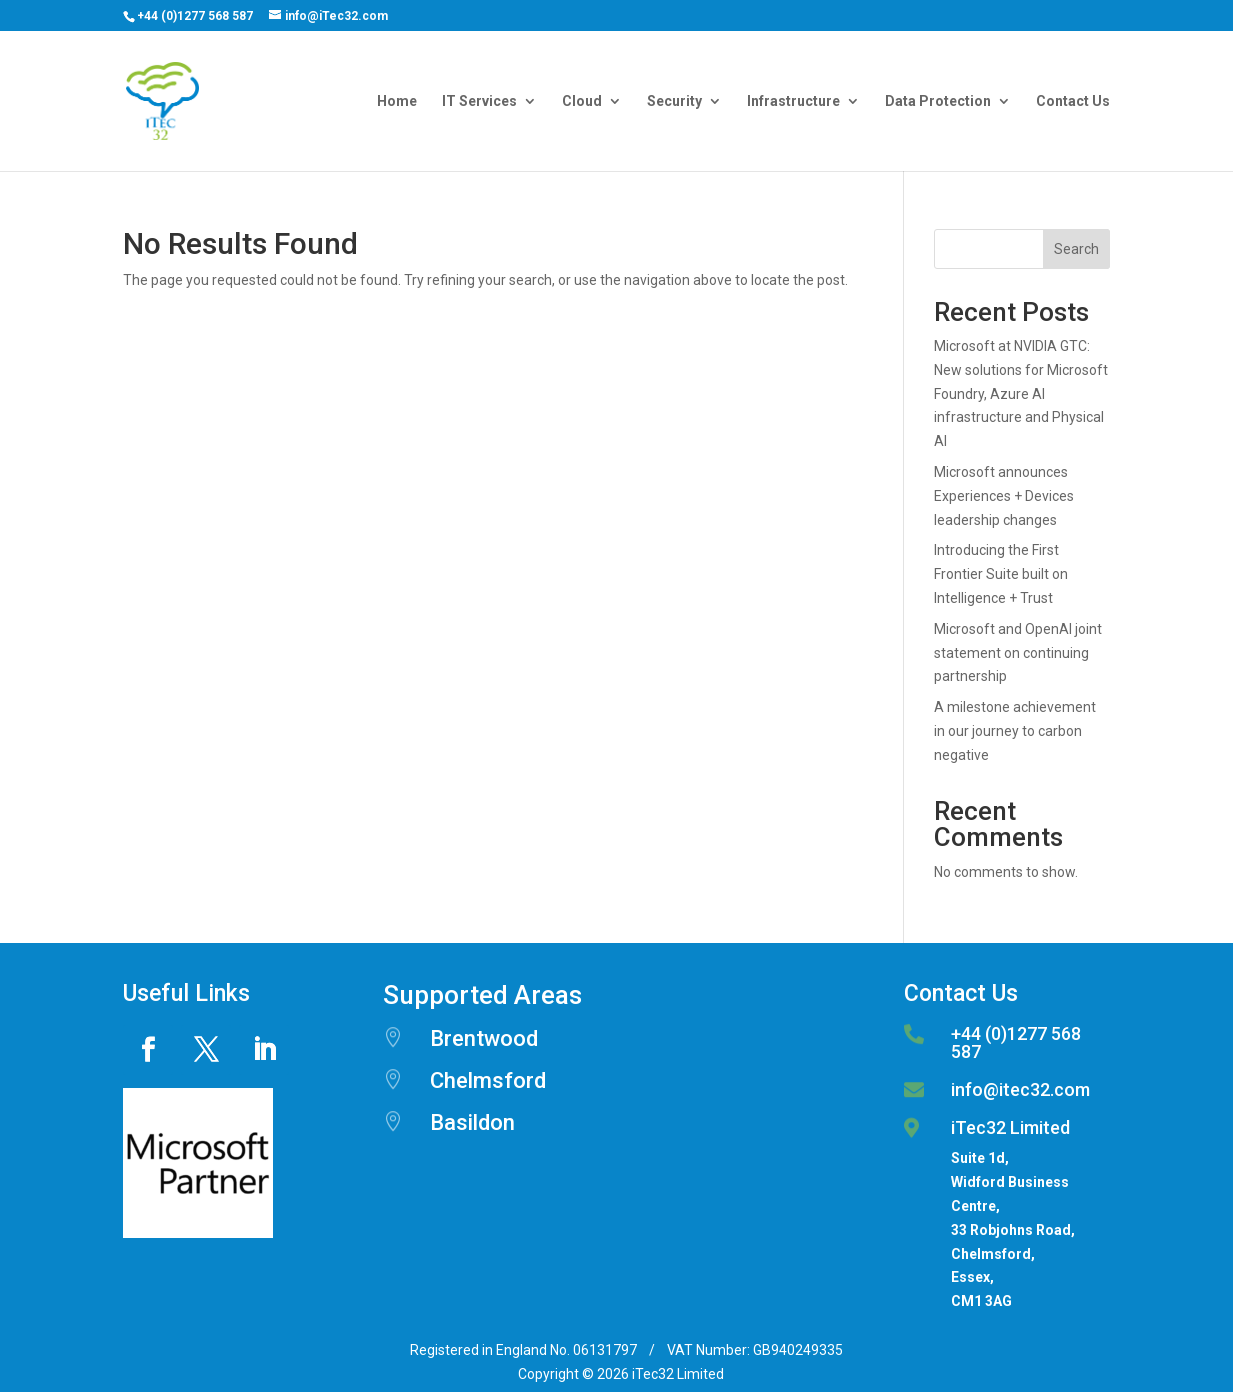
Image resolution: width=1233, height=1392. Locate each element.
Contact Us (1073, 101)
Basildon (472, 1122)
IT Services (479, 101)
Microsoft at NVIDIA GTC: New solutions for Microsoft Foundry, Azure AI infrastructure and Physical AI (1021, 393)
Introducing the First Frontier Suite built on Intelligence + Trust (1001, 574)
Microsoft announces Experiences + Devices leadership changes (1004, 496)
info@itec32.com (1020, 1089)
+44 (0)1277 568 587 (195, 16)
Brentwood (484, 1038)
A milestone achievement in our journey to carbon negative (1015, 731)
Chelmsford (488, 1080)
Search (1076, 249)
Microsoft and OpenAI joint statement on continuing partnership (1018, 653)
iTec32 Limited (1010, 1127)
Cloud (582, 101)
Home (397, 101)
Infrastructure (793, 101)
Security (674, 101)
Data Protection (938, 101)
